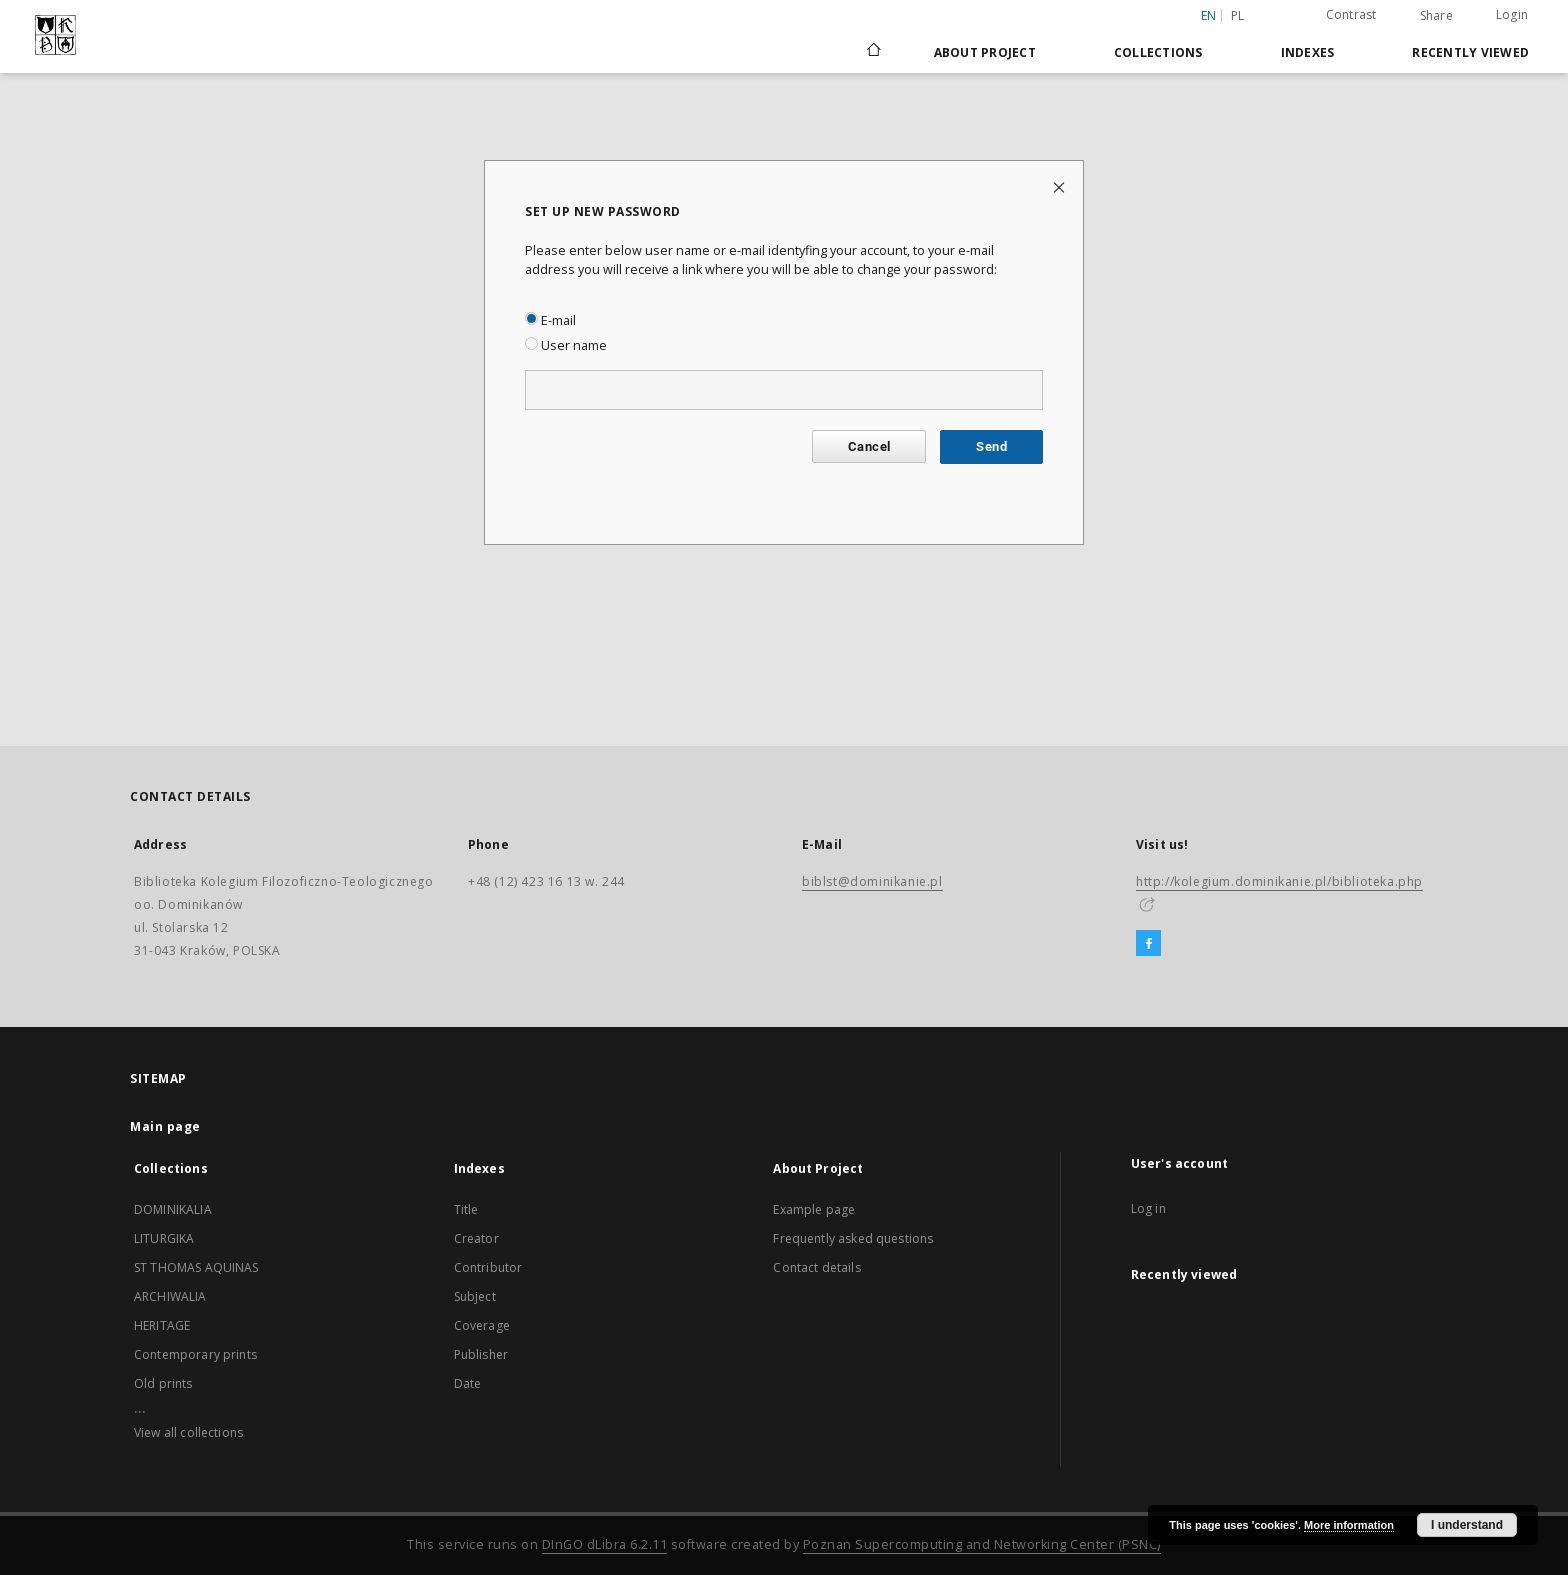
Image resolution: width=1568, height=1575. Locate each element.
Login (1512, 14)
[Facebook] (1148, 944)
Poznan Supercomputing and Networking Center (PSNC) (982, 1544)
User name (566, 345)
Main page (165, 1126)
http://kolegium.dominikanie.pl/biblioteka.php (1279, 881)
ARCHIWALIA (170, 1296)
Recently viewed (1470, 52)
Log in (1148, 1208)
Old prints (163, 1383)
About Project (985, 52)
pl (1238, 15)
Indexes (1308, 52)
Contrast (1351, 14)
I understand (1467, 1525)
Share (1436, 16)
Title (466, 1209)
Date (468, 1383)
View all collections (188, 1432)
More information (1349, 1525)
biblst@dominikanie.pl (872, 881)
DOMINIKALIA (173, 1209)
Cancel (869, 446)
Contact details (816, 1267)
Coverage (482, 1325)
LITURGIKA (164, 1238)
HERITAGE (162, 1325)
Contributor (488, 1267)
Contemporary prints (195, 1354)
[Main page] (872, 52)
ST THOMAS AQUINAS (196, 1267)
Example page (814, 1209)
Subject (475, 1296)
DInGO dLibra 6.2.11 (605, 1544)
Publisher (481, 1354)
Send (991, 446)
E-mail (550, 320)
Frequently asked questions (853, 1238)
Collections (1158, 52)
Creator (476, 1238)
